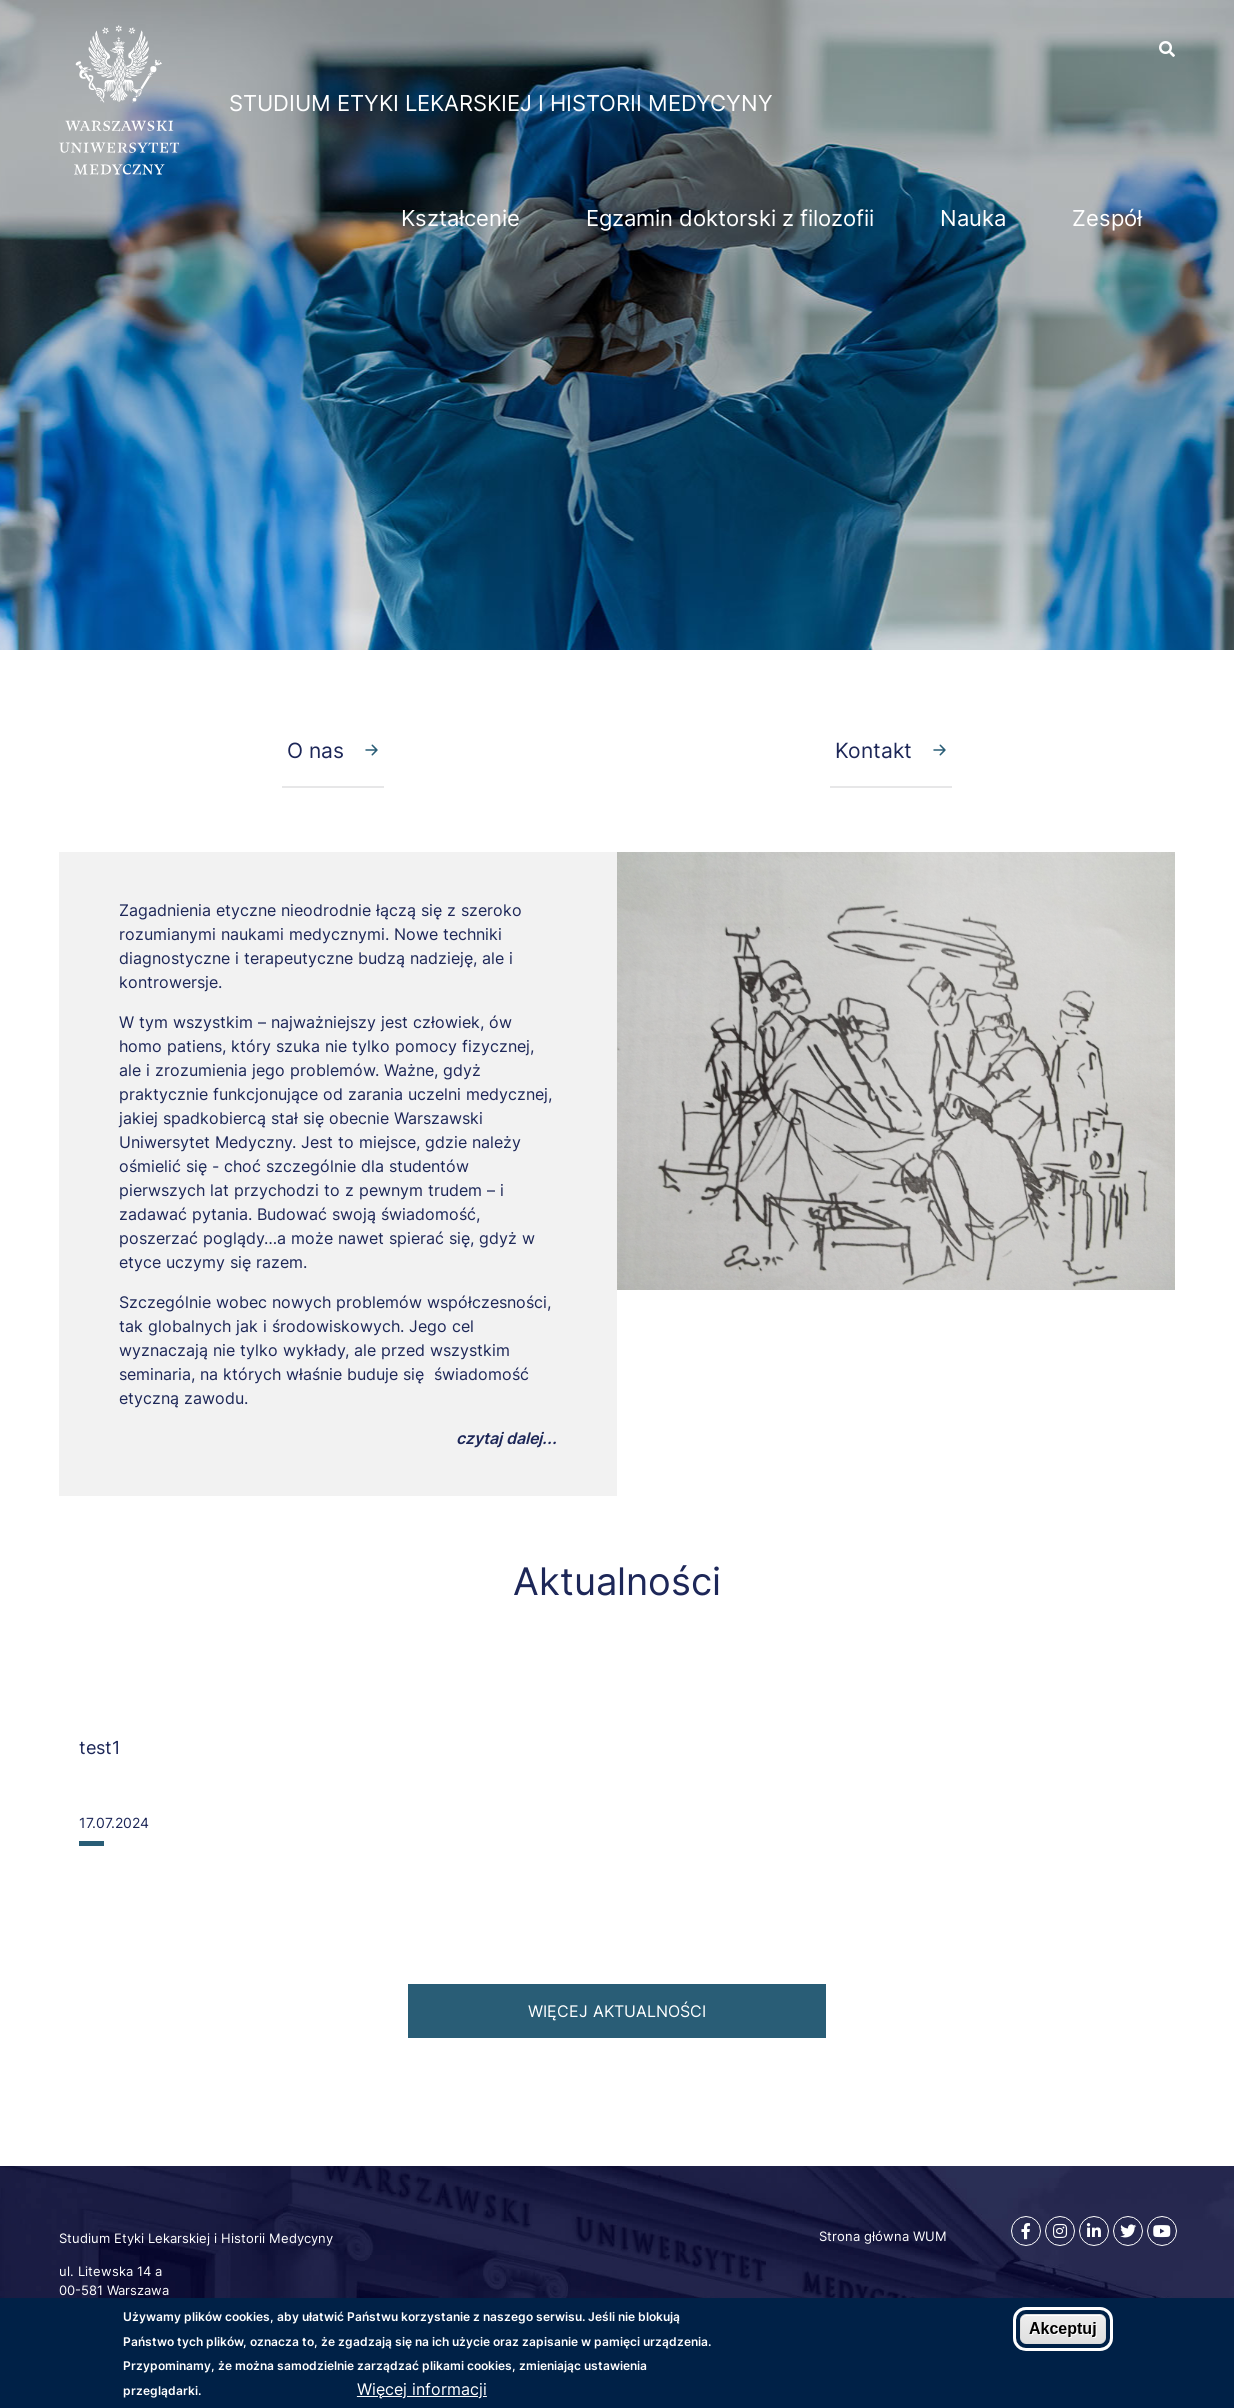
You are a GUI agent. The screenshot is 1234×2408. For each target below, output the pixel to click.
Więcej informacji (422, 2389)
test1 (99, 1747)
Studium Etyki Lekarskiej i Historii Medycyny (501, 103)
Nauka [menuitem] (973, 218)
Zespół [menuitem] (1107, 218)
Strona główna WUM (883, 2236)
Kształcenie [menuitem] (460, 218)
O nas (315, 750)
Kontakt (873, 750)
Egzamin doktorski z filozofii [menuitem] (730, 218)
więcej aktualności (617, 2011)
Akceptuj (1063, 2328)
